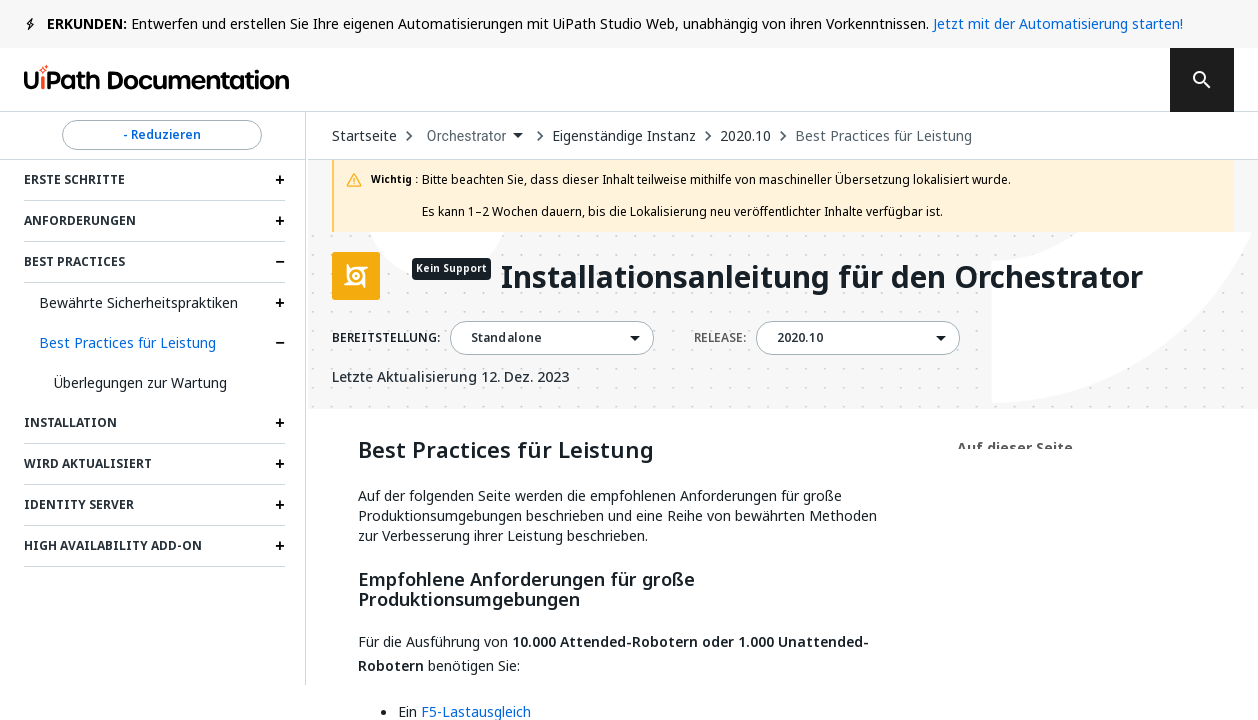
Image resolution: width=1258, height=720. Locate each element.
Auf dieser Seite (1015, 447)
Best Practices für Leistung (127, 342)
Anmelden (947, 80)
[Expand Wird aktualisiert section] (280, 464)
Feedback (662, 80)
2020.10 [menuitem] (800, 338)
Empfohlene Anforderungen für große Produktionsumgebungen (526, 590)
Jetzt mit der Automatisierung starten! (1058, 23)
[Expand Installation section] (280, 423)
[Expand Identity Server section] (280, 505)
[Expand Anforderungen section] (280, 221)
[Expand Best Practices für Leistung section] (280, 343)
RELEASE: (720, 338)
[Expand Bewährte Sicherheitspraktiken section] (280, 303)
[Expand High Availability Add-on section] (280, 546)
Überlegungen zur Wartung (140, 382)
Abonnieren (807, 80)
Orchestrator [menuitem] (467, 136)
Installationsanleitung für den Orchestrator (822, 278)
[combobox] (475, 136)
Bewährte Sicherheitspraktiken (138, 302)
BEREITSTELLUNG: (386, 338)
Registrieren (1080, 80)
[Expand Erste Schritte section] (280, 180)
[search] (1202, 80)
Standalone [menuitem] (507, 338)
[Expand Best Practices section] (280, 262)
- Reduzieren (162, 135)
